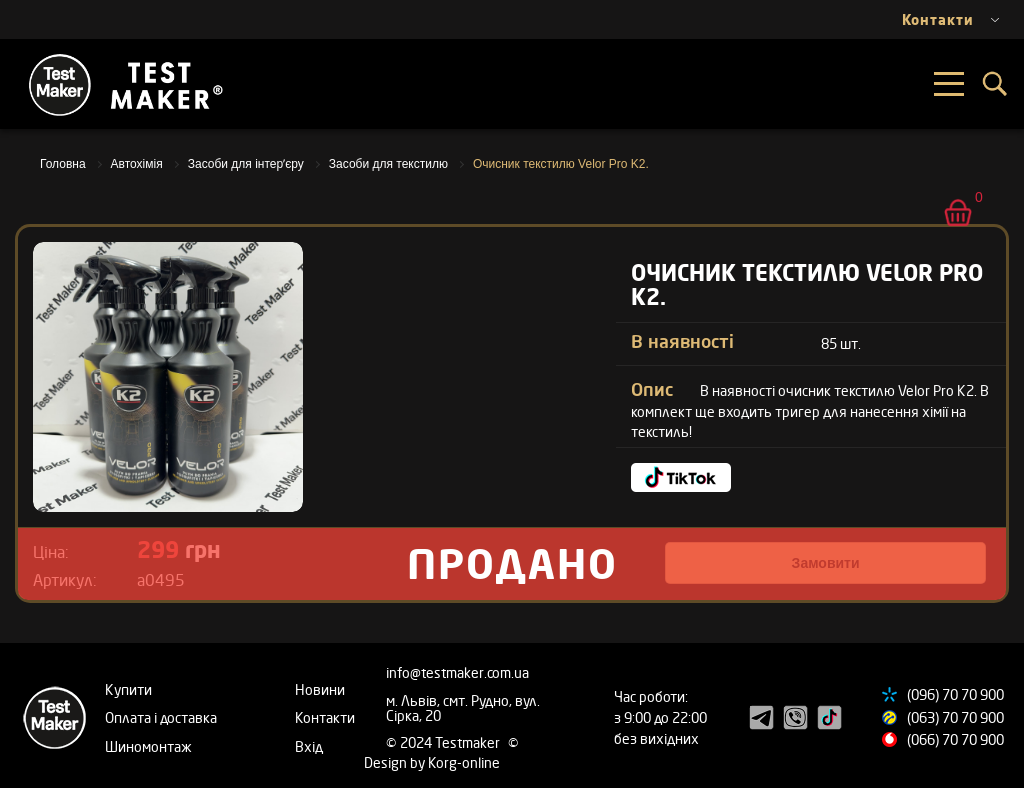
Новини (320, 689)
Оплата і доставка (161, 717)
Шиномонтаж (148, 746)
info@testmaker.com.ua (457, 672)
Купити (128, 689)
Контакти (325, 717)
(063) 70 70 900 (955, 717)
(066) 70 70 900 (955, 739)
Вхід (309, 746)
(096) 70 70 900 (955, 694)
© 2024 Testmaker (444, 742)
